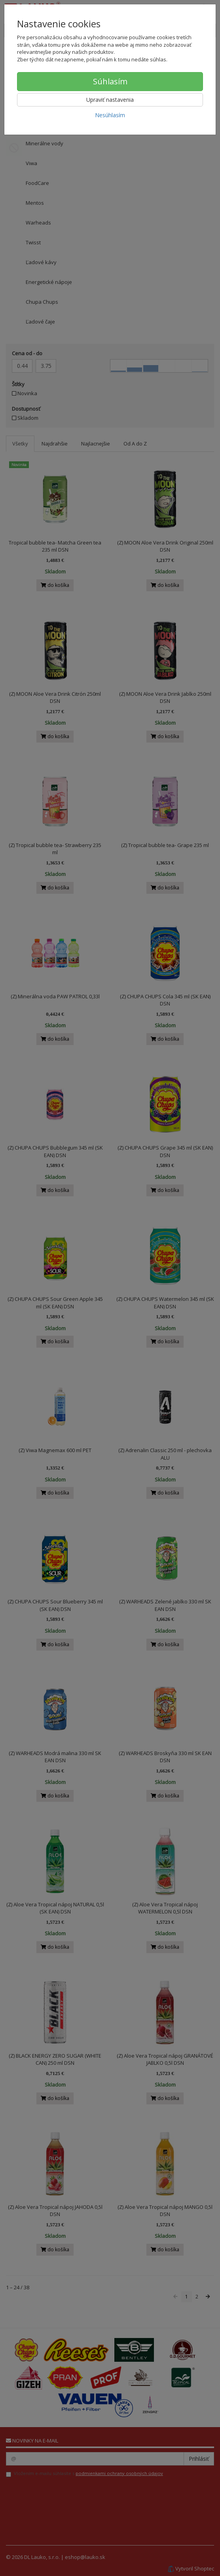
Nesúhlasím (110, 115)
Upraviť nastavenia (110, 99)
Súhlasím (110, 81)
